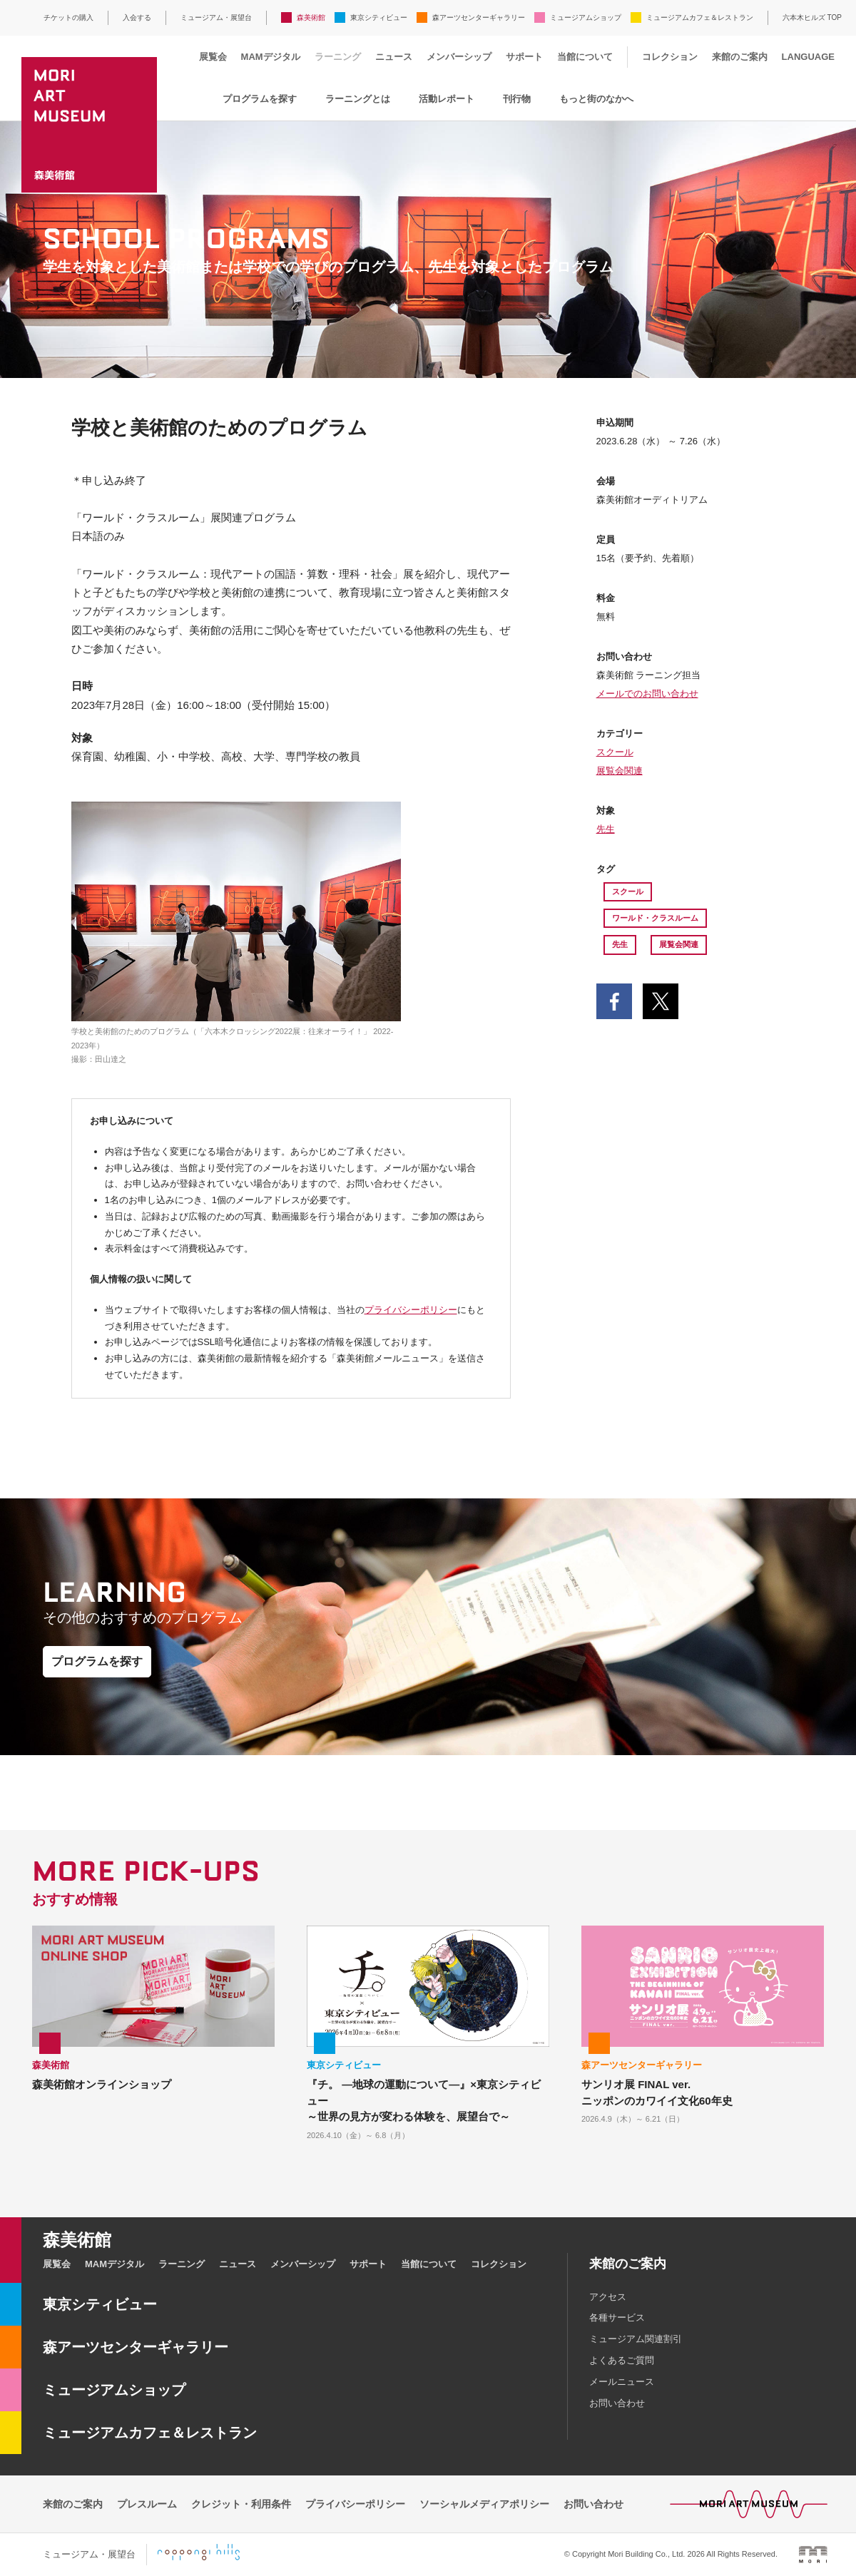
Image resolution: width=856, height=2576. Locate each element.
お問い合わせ (617, 2403)
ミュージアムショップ (585, 17)
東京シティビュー (378, 17)
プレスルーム (147, 2504)
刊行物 (517, 98)
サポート (524, 56)
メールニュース (621, 2381)
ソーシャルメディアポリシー (484, 2504)
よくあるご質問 (621, 2360)
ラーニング (338, 56)
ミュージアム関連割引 (635, 2339)
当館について (585, 56)
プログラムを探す (260, 98)
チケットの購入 (68, 17)
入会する (137, 17)
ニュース (393, 56)
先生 (605, 829)
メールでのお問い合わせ (647, 693)
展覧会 (213, 56)
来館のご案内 (740, 56)
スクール (614, 752)
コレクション (670, 56)
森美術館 (311, 17)
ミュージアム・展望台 (216, 17)
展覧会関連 (619, 770)
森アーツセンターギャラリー (478, 17)
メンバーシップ (459, 56)
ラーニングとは (357, 98)
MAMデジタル (270, 56)
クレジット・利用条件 (241, 2504)
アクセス (607, 2296)
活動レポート (446, 98)
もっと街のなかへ (596, 98)
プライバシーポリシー (411, 1309)
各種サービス (617, 2317)
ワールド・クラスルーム (655, 918)
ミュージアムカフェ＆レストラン (699, 17)
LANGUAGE (808, 56)
